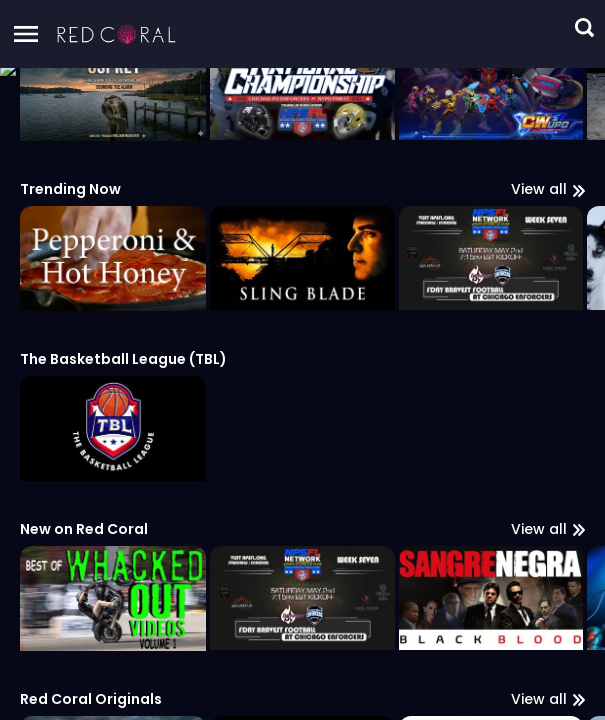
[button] (117, 34)
